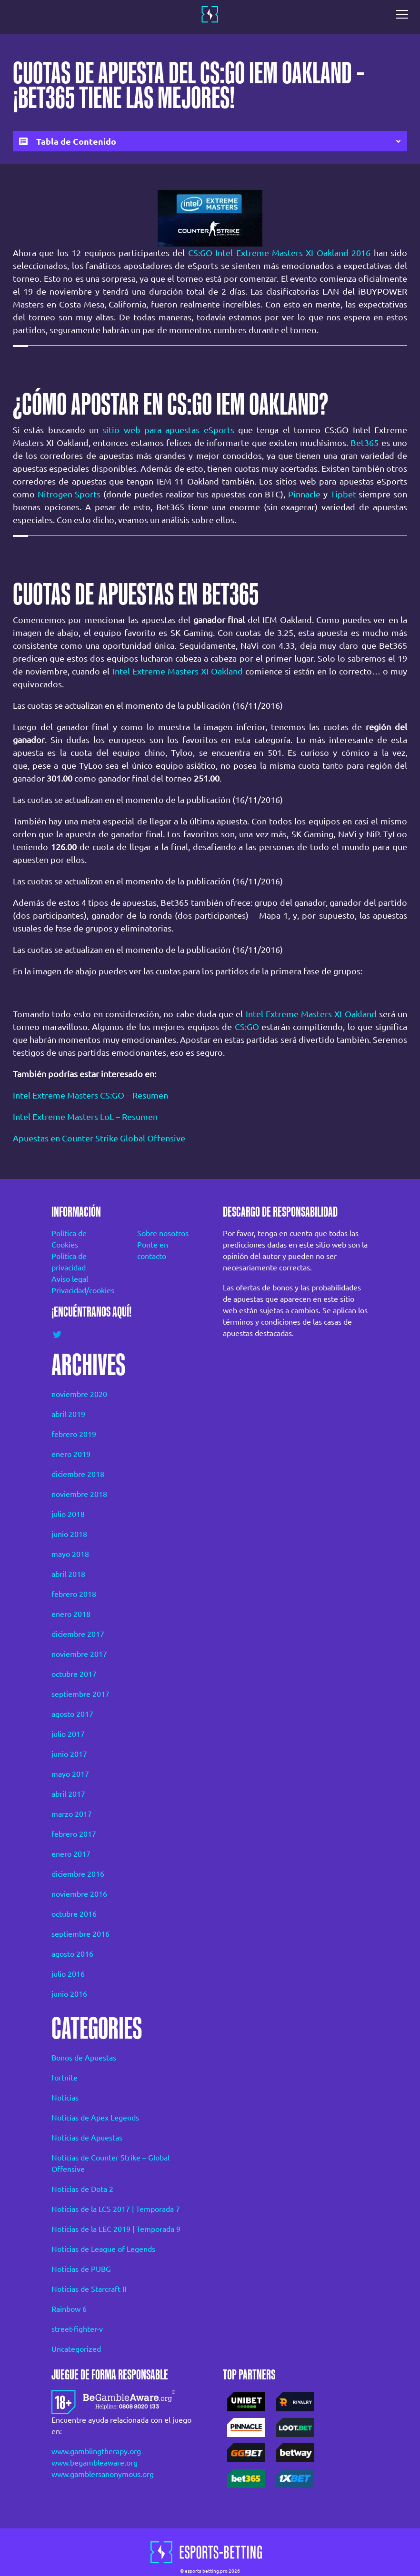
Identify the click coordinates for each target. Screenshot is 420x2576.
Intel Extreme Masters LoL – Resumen (85, 1116)
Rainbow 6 (69, 2309)
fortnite (64, 2077)
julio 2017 (68, 1734)
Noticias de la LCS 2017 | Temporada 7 (115, 2209)
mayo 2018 (70, 1554)
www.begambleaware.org (94, 2462)
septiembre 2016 (80, 1934)
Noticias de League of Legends (103, 2249)
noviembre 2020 (79, 1394)
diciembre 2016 (77, 1874)
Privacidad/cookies (81, 1290)
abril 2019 (68, 1414)
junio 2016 (69, 1994)
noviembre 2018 (79, 1494)
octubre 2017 (74, 1674)
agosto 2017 (72, 1714)
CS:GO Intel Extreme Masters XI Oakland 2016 (279, 253)
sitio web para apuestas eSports (168, 430)
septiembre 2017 (80, 1694)
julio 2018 (68, 1514)
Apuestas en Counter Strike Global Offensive (99, 1138)
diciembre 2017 (77, 1634)
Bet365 (364, 442)
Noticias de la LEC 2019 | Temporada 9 (115, 2229)
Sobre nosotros (163, 1233)
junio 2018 (69, 1534)
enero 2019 (70, 1454)
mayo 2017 (70, 1774)
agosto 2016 (72, 1954)
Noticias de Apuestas (86, 2137)
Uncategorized (76, 2349)
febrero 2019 (73, 1434)
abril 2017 (68, 1794)
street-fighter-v (77, 2329)
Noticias (65, 2097)
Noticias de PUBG (81, 2269)
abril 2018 (68, 1574)
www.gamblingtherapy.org (96, 2451)
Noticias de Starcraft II (88, 2289)
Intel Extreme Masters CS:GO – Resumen (90, 1095)
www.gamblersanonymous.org (102, 2474)
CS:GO (247, 1026)
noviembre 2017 (79, 1654)
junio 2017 (69, 1754)
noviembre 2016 (79, 1894)
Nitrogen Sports (69, 494)
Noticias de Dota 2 (82, 2189)
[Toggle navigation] (405, 14)
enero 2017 (70, 1854)
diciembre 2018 (77, 1474)
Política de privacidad (69, 1262)
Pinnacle (304, 494)
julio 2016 (68, 1974)
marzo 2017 (71, 1814)
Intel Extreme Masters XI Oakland (177, 671)
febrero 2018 (73, 1594)
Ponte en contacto (152, 1250)
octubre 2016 (74, 1914)
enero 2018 (70, 1614)
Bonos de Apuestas (83, 2057)
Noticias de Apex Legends (95, 2117)
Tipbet (343, 494)
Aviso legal (69, 1279)
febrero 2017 (73, 1834)
